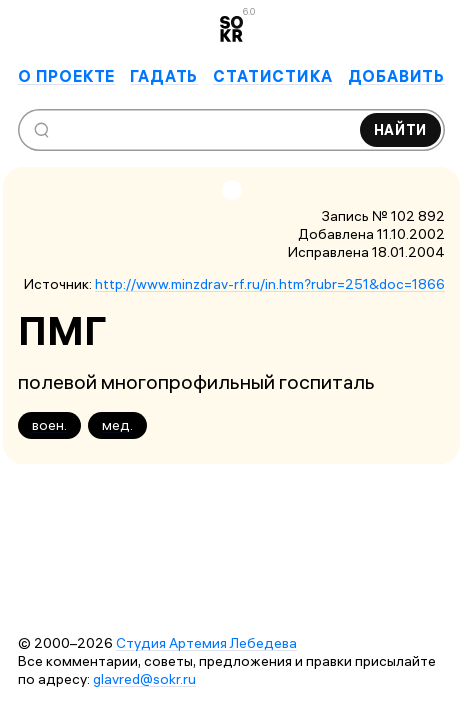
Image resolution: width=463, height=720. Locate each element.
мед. (117, 425)
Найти (401, 130)
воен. (49, 425)
